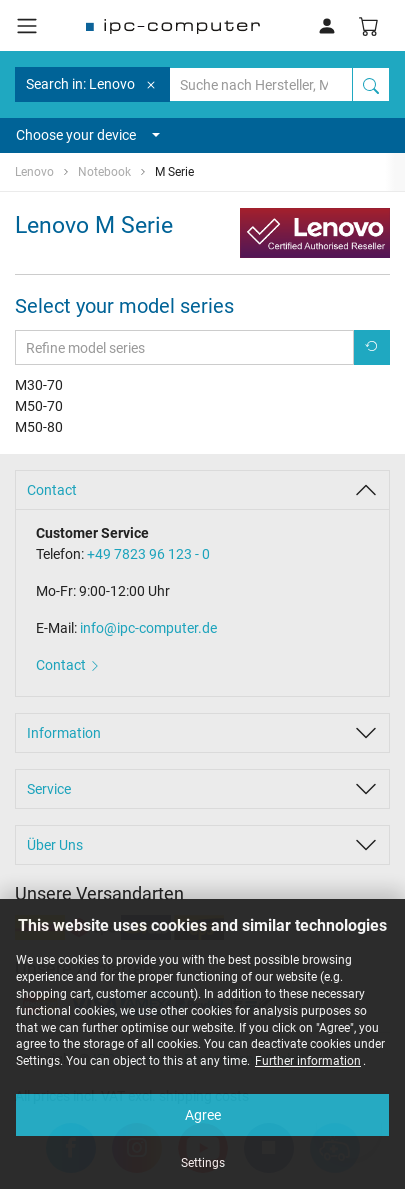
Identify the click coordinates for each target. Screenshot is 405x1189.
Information (64, 733)
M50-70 (39, 406)
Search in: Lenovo (92, 84)
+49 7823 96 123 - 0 (148, 554)
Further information (308, 1061)
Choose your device (88, 135)
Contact (52, 490)
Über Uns (55, 845)
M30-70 (39, 385)
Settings (203, 1163)
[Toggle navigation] (27, 26)
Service (49, 789)
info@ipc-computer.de (148, 628)
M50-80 (39, 427)
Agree (203, 1115)
